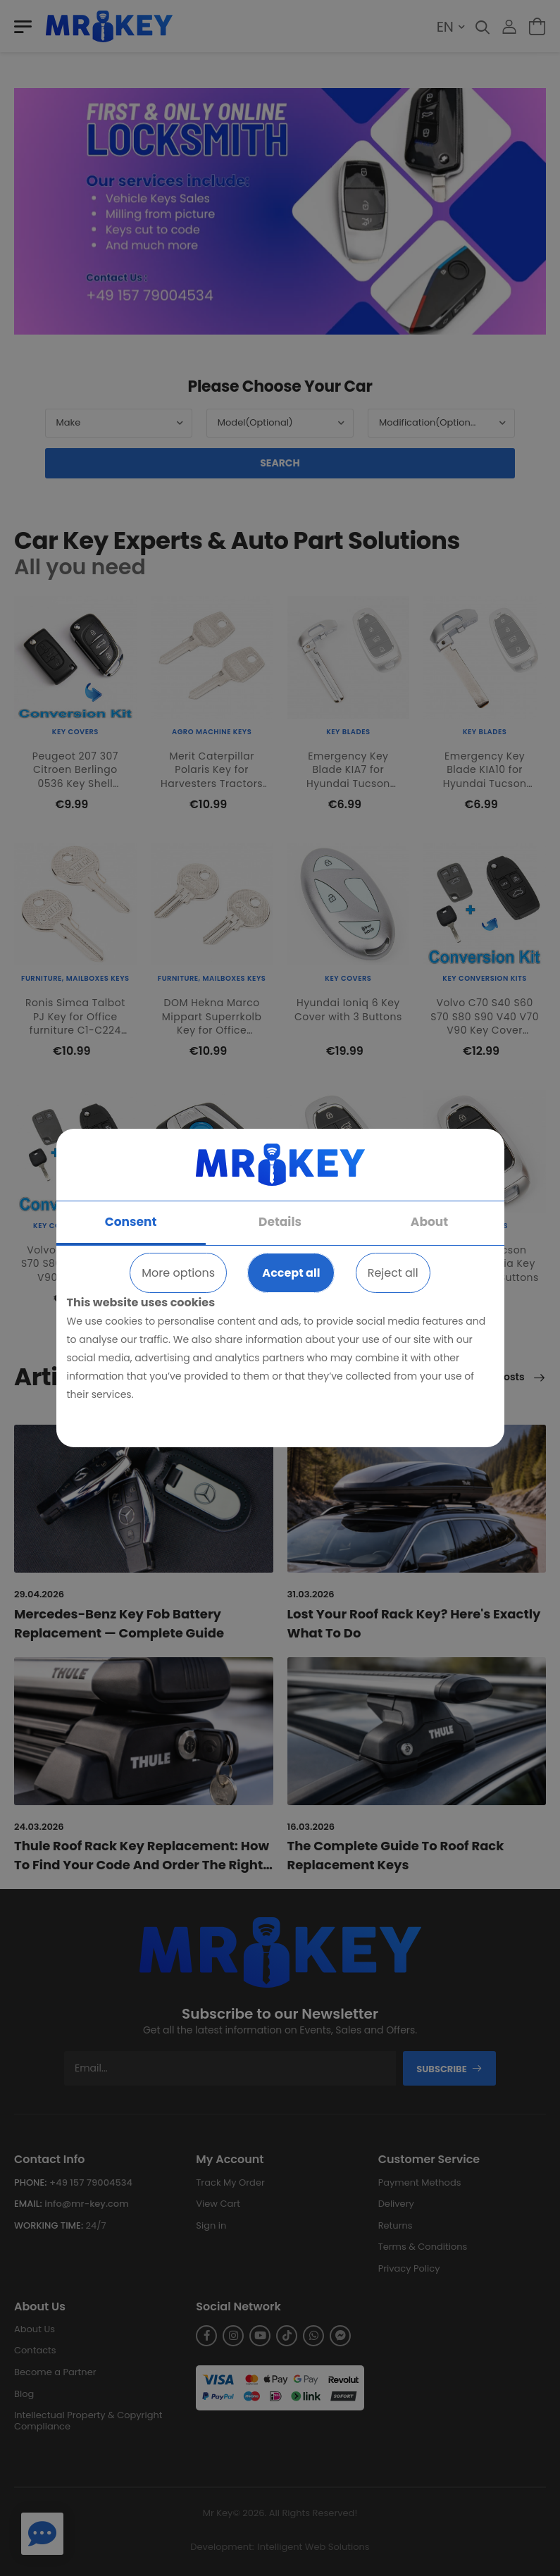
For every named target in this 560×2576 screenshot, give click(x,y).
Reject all (393, 1273)
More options (178, 1273)
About (429, 1221)
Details (280, 1221)
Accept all (291, 1273)
